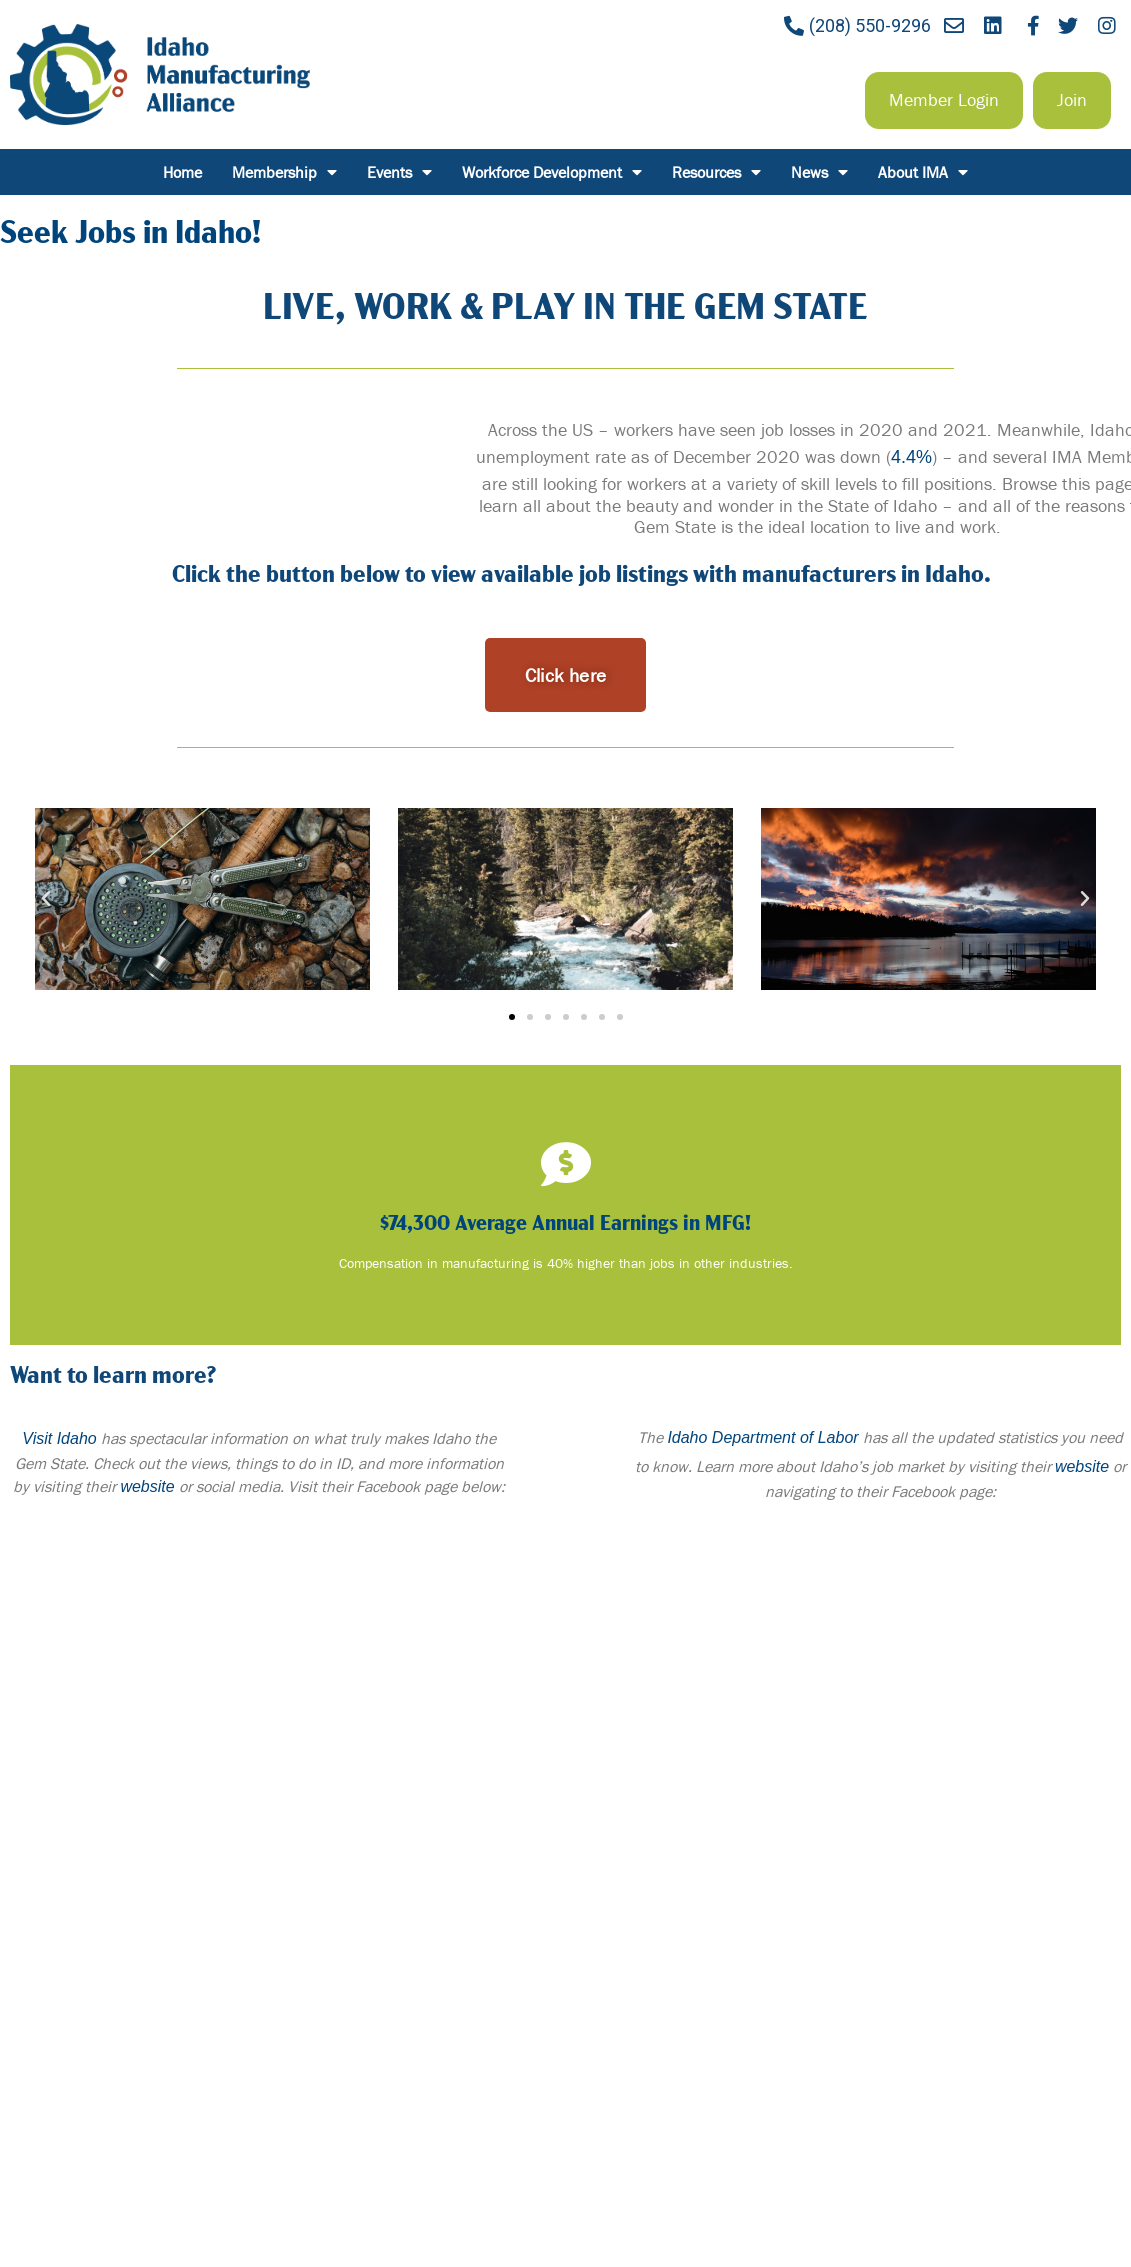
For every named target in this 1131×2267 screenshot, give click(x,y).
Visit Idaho (59, 1438)
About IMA (923, 172)
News (819, 172)
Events (399, 172)
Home (182, 172)
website (147, 1486)
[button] (944, 100)
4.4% (911, 457)
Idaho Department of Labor (762, 1437)
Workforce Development (552, 172)
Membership (284, 172)
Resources (716, 172)
